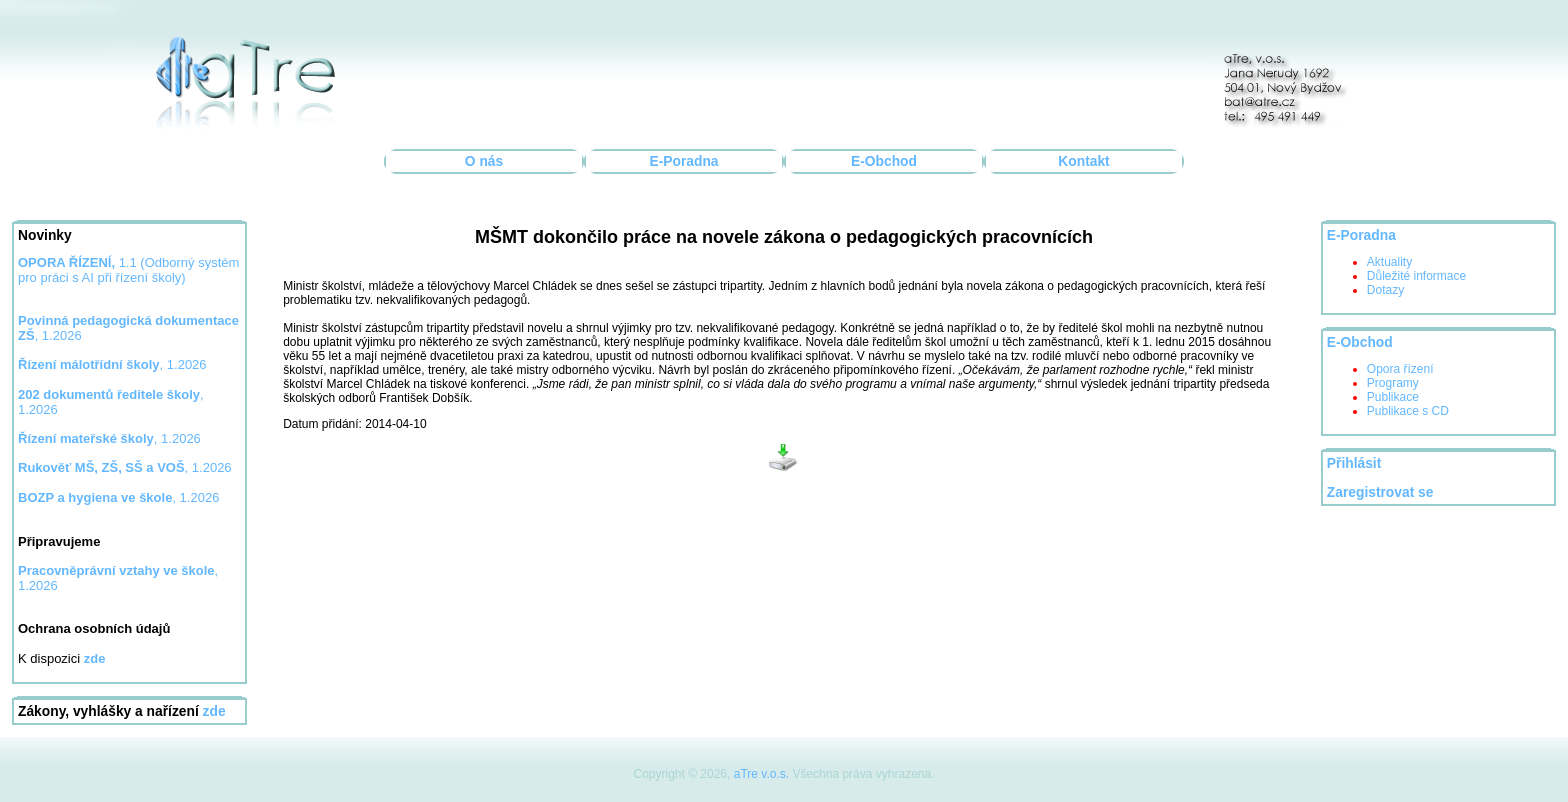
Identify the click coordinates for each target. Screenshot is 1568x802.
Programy (1393, 383)
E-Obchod (884, 161)
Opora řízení (1400, 369)
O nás (484, 161)
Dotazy (1385, 290)
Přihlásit (1354, 463)
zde (214, 711)
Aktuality (1389, 262)
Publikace (1393, 397)
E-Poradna (684, 161)
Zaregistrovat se (1380, 492)
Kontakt (1083, 161)
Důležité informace (1416, 276)
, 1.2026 (112, 364)
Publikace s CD (1408, 411)
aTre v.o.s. (761, 774)
